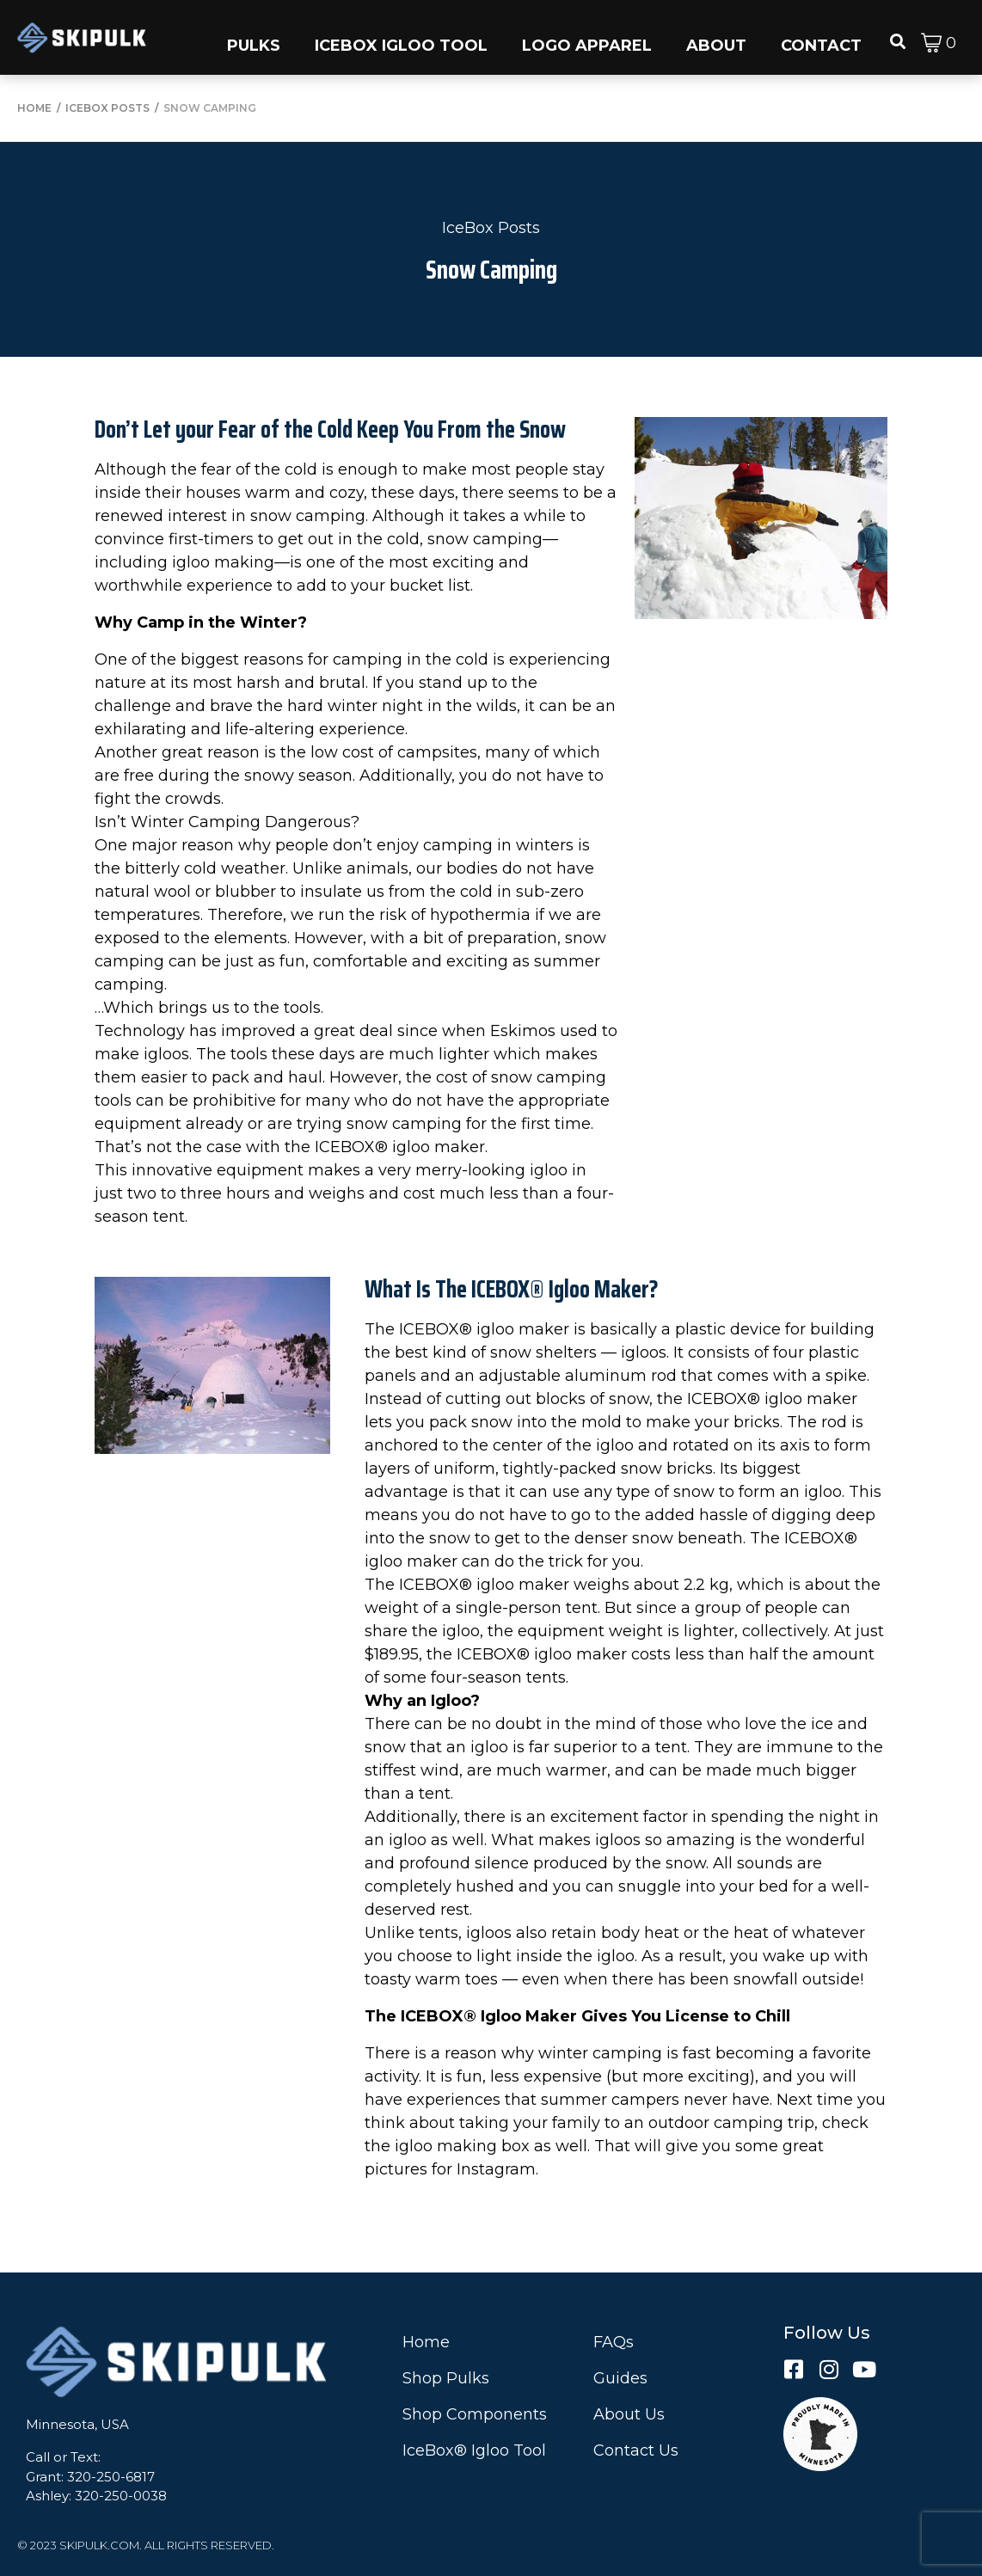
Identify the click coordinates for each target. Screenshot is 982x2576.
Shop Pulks (445, 2378)
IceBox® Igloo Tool (474, 2450)
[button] (253, 37)
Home (426, 2342)
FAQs (613, 2342)
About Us (629, 2414)
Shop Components (474, 2414)
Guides (620, 2378)
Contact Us (635, 2450)
